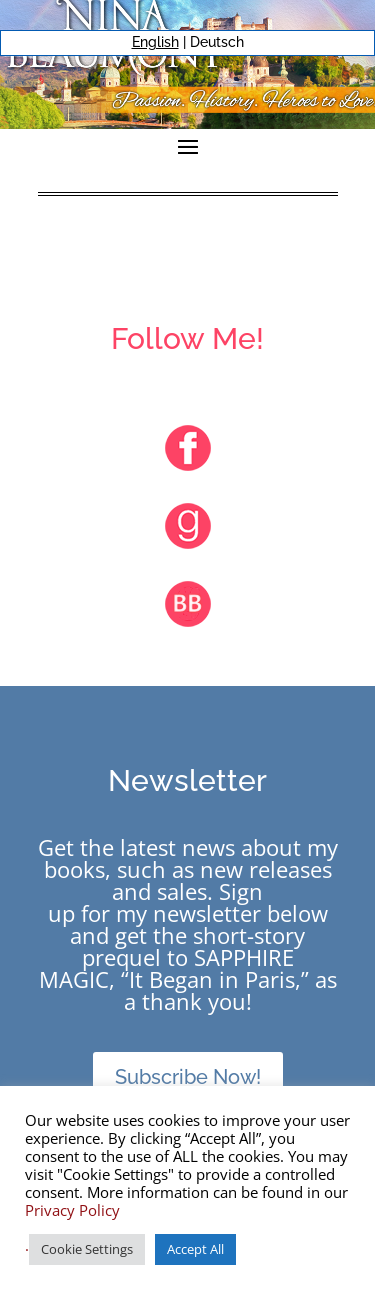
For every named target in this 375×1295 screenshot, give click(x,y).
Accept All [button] (195, 1249)
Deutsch (217, 42)
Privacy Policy (72, 1210)
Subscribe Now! (188, 1077)
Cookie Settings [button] (87, 1249)
